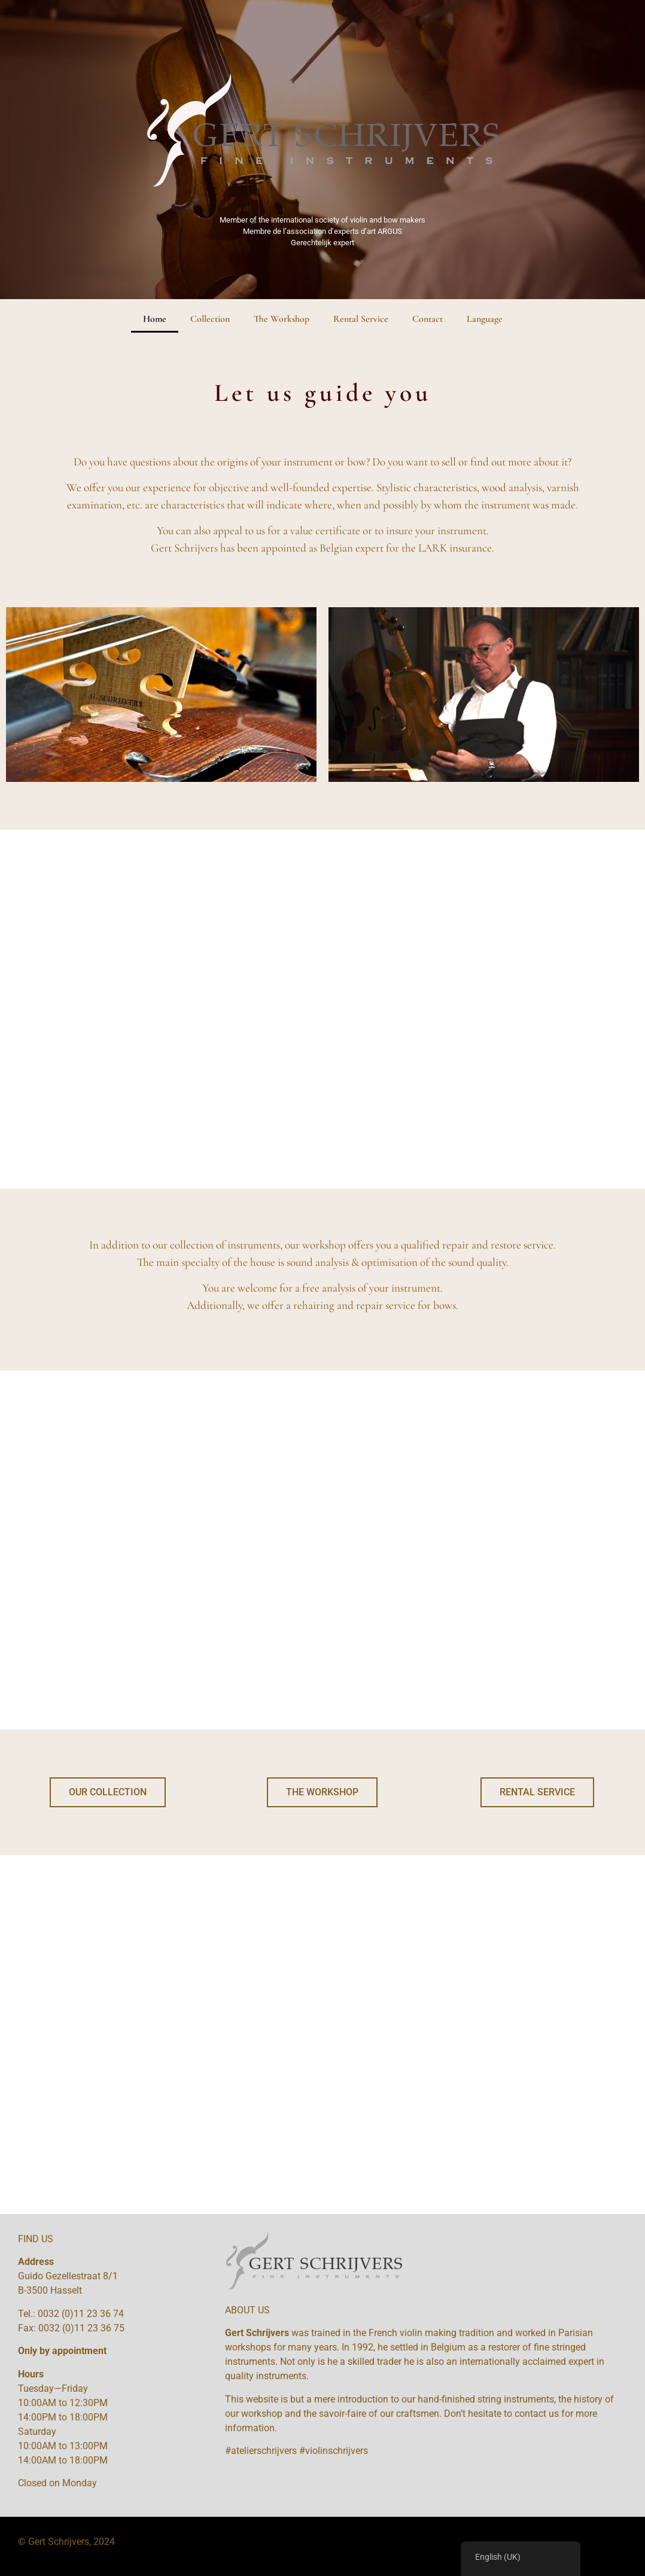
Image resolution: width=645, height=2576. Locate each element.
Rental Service (360, 319)
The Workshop (281, 319)
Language (485, 319)
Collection (210, 319)
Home (154, 319)
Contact (427, 319)
